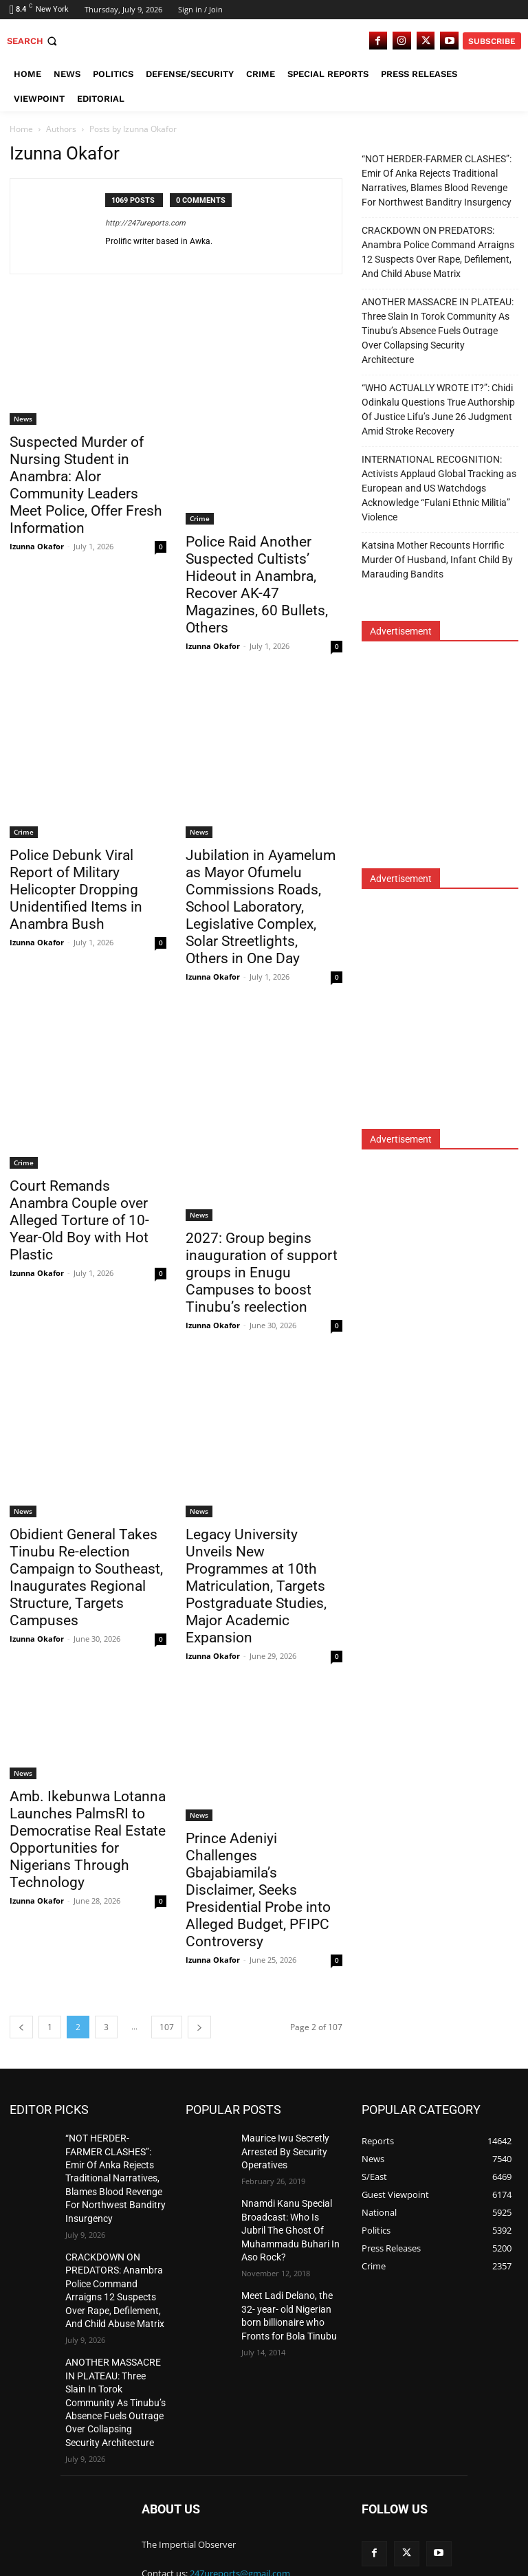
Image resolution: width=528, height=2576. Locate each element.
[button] (33, 40)
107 (167, 2027)
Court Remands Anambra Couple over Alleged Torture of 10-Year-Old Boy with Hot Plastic (79, 1220)
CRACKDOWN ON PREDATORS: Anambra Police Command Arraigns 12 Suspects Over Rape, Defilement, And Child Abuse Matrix (438, 252)
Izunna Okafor (37, 546)
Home (21, 129)
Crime (200, 518)
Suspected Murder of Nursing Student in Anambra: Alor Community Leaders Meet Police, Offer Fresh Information (86, 485)
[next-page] (199, 2027)
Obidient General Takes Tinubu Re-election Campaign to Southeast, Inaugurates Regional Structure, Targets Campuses (86, 1577)
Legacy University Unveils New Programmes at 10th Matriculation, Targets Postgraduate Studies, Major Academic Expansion (256, 1586)
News (23, 418)
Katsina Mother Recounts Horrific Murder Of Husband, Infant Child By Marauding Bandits (437, 560)
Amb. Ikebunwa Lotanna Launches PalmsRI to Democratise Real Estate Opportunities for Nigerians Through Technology (88, 1839)
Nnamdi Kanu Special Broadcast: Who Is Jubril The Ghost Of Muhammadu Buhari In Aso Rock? (286, 2221)
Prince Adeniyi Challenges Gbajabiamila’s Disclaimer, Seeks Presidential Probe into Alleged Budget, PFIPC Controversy (258, 1890)
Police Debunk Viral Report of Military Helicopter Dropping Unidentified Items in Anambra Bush (76, 889)
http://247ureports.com (145, 223)
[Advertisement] (445, 764)
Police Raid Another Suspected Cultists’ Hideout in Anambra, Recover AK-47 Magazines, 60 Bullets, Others (257, 584)
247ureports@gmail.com (240, 2514)
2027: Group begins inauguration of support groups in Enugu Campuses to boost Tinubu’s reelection (262, 1272)
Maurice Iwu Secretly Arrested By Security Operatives (279, 2149)
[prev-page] (21, 2027)
